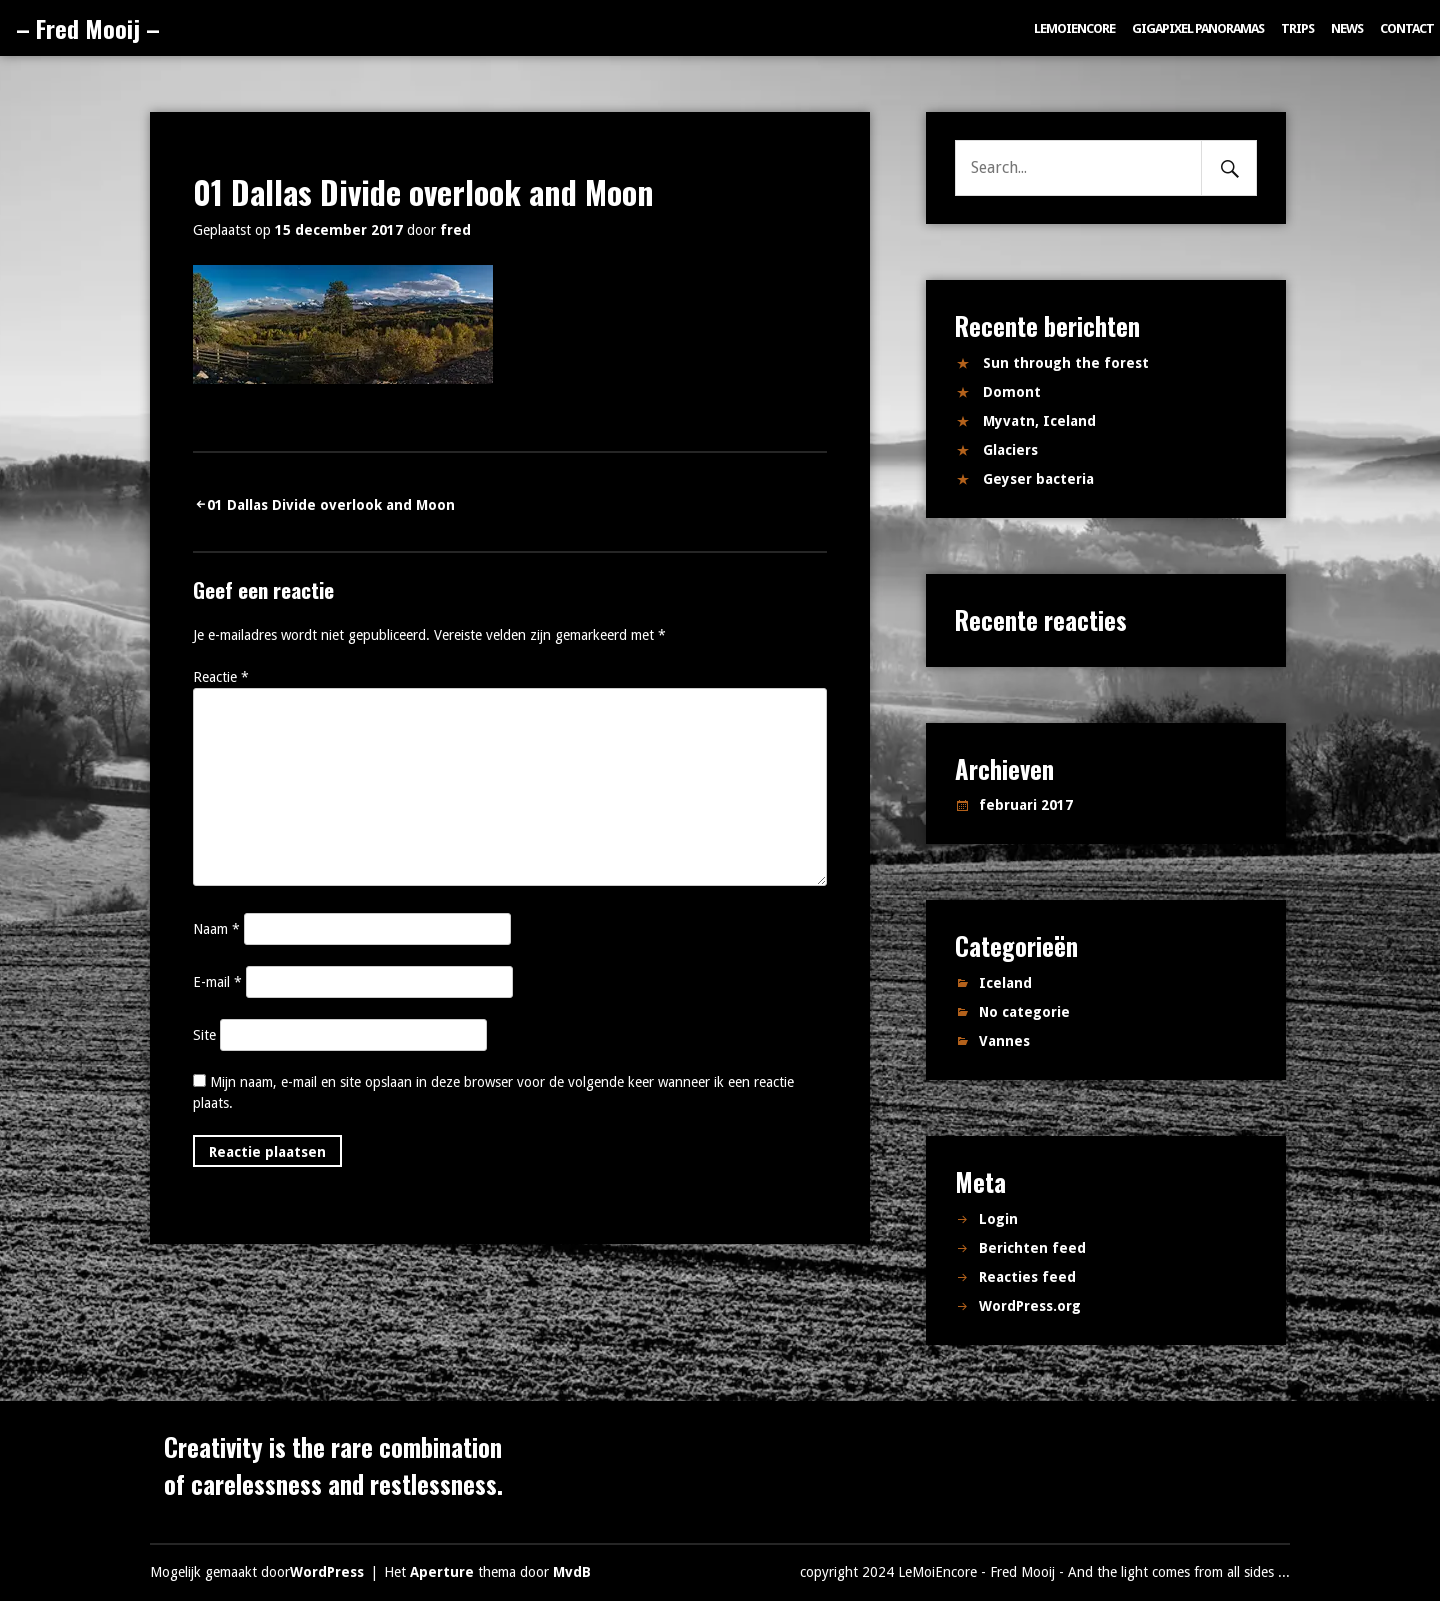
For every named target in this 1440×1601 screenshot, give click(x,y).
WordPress (327, 1572)
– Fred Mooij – (88, 28)
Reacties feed (1027, 1277)
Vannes (1004, 1041)
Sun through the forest (1066, 363)
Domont (1012, 392)
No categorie (1024, 1012)
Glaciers (1010, 450)
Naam (216, 929)
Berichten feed (1032, 1248)
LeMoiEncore (1074, 28)
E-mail (217, 982)
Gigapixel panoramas (1198, 28)
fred (455, 230)
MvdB (572, 1572)
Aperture (442, 1572)
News (1347, 28)
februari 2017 (1026, 805)
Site (204, 1035)
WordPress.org (1030, 1306)
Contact (1407, 28)
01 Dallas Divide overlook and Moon (331, 505)
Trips (1297, 28)
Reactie (221, 677)
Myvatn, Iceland (1039, 421)
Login (998, 1219)
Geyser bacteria (1038, 479)
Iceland (1005, 983)
